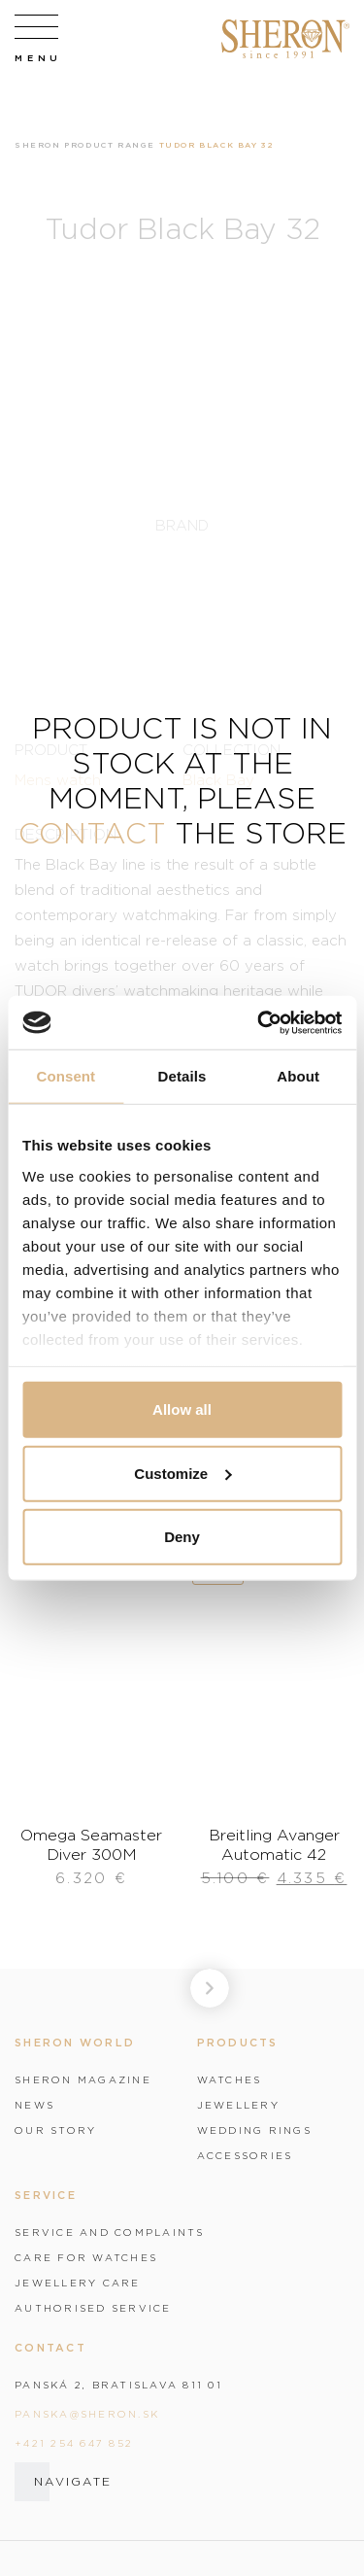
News (34, 2105)
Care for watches (86, 2257)
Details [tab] (182, 1076)
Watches (229, 2079)
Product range (109, 145)
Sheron (38, 145)
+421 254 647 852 (74, 2443)
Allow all (182, 1409)
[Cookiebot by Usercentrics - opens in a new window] (259, 1022)
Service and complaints (110, 2232)
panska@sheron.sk (87, 2414)
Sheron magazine (83, 2079)
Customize (182, 1472)
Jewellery (238, 2105)
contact (92, 832)
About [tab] (298, 1076)
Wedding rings (254, 2130)
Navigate (73, 2481)
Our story (55, 2130)
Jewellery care (78, 2282)
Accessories (245, 2155)
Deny (182, 1536)
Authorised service (93, 2308)
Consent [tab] (65, 1076)
